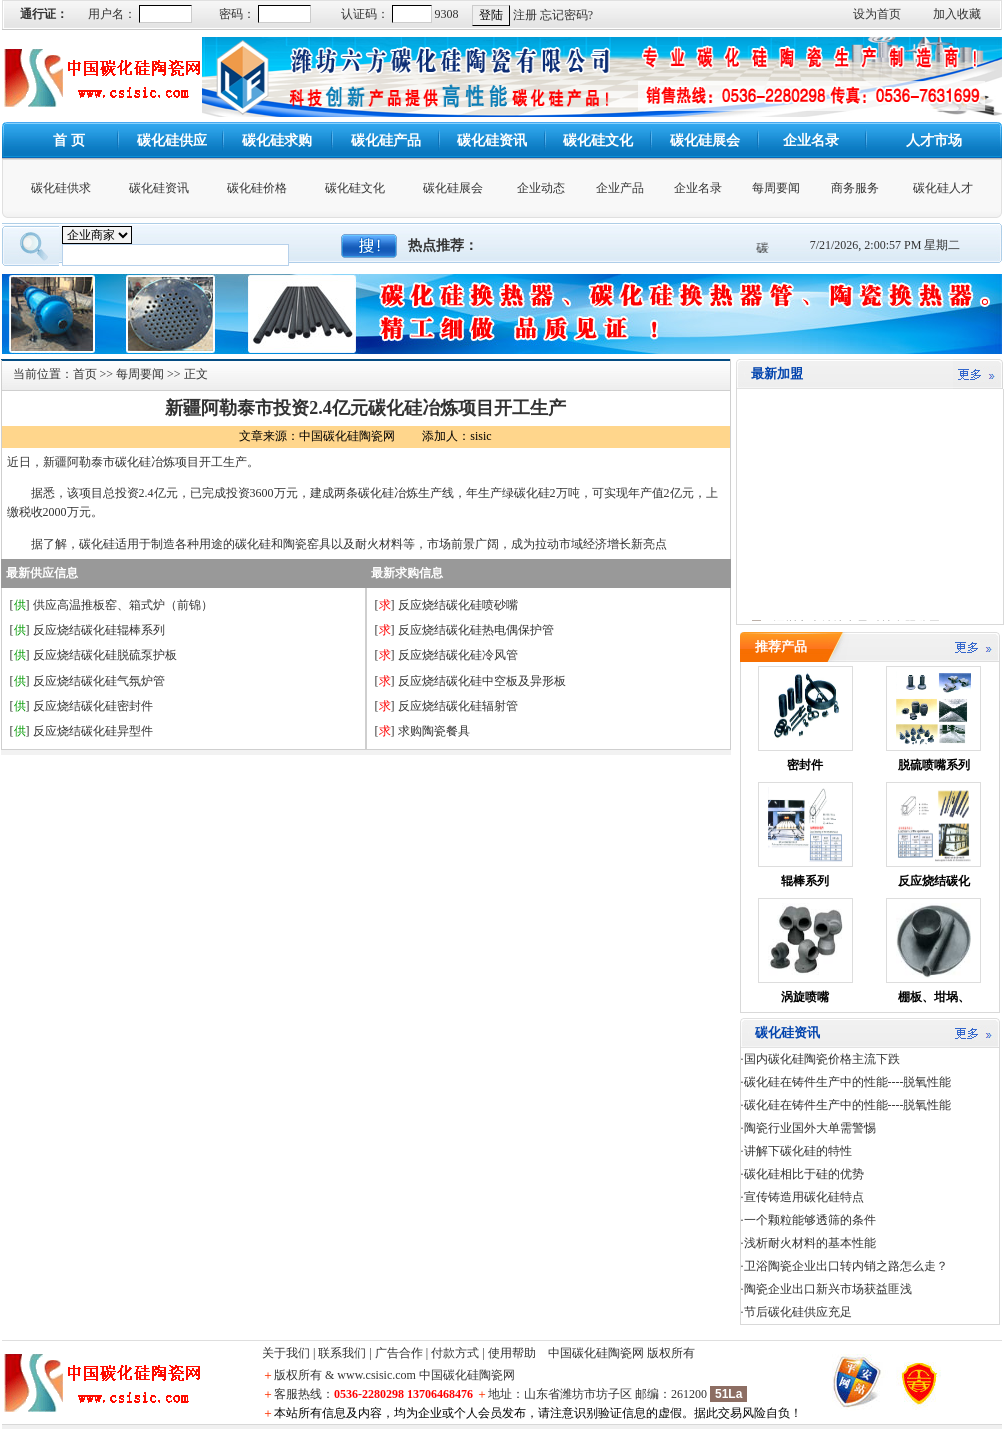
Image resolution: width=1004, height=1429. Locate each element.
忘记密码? (566, 15)
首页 (85, 374)
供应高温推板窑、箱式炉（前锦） (123, 605)
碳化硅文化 (355, 188)
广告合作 (399, 1353)
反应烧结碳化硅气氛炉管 (99, 681)
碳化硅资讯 (159, 188)
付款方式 (455, 1353)
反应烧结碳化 (934, 881)
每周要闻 (776, 188)
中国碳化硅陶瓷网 (596, 1353)
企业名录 (698, 188)
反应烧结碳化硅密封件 (93, 706)
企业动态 (541, 188)
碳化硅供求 (61, 188)
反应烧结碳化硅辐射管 (458, 706)
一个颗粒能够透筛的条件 (810, 1220)
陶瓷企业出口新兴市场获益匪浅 (828, 1289)
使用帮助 (512, 1353)
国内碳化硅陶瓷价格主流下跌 (822, 1059)
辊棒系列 (805, 881)
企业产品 (620, 188)
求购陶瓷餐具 (434, 731)
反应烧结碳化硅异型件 (93, 731)
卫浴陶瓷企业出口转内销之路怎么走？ (846, 1266)
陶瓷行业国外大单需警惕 (810, 1128)
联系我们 (342, 1353)
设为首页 (877, 14)
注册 (525, 15)
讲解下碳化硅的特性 (798, 1151)
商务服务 (855, 188)
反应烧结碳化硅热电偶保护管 (476, 630)
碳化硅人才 (943, 188)
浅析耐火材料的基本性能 (810, 1243)
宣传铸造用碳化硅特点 (804, 1197)
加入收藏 (957, 14)
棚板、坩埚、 (934, 997)
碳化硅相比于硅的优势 (804, 1174)
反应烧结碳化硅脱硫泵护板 (105, 655)
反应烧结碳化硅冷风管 (458, 655)
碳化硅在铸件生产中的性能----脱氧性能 (848, 1082)
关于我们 (286, 1353)
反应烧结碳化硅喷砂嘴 (458, 605)
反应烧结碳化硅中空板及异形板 (482, 681)
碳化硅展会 (453, 188)
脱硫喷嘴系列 (934, 765)
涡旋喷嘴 (805, 997)
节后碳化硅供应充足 (798, 1312)
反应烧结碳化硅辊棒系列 (99, 630)
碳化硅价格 (257, 188)
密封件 (805, 765)
